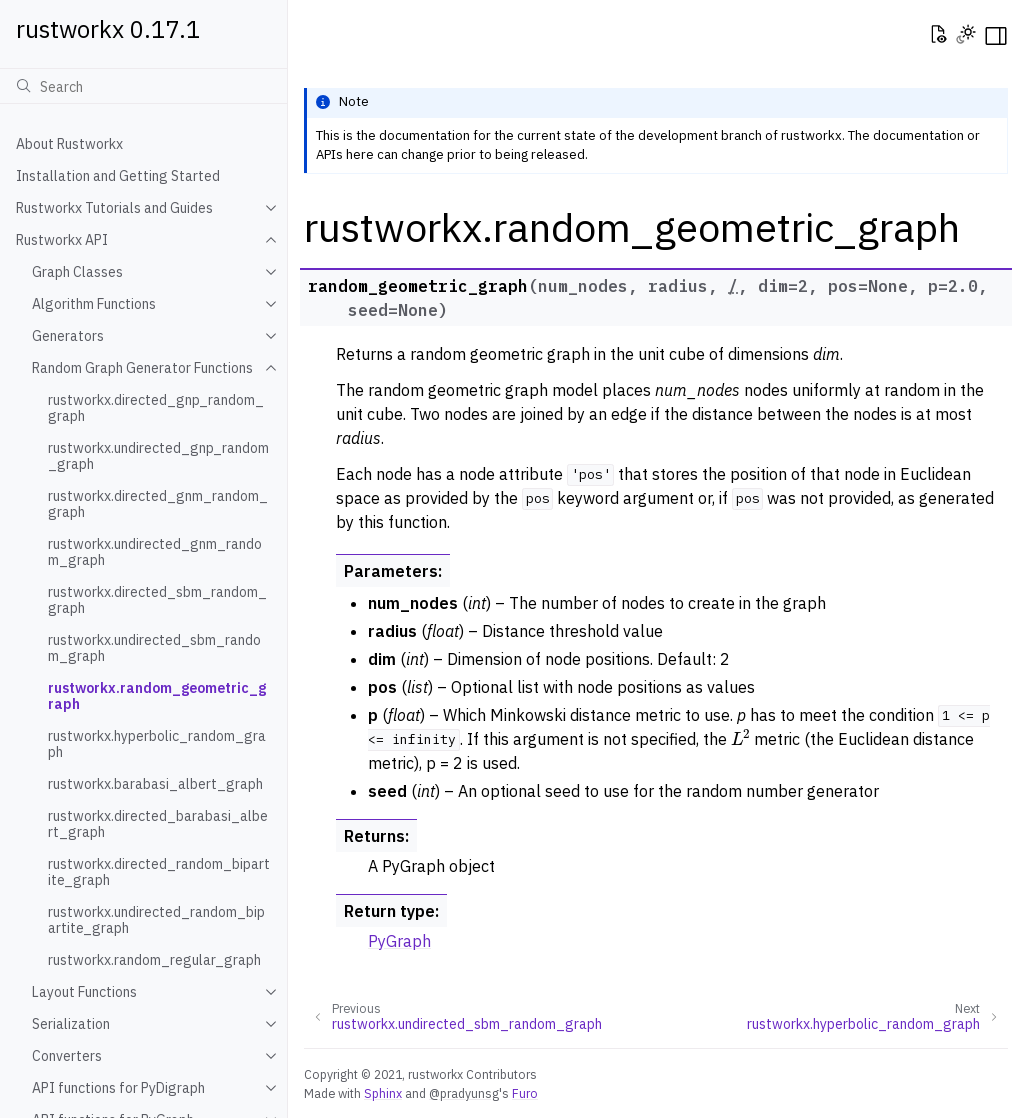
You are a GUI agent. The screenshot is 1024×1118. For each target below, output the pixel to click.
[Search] (143, 86)
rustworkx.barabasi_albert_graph (155, 784)
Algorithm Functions (94, 304)
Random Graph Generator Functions (142, 368)
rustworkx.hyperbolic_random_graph (157, 744)
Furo (525, 1093)
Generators (68, 336)
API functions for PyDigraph (118, 1088)
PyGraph (399, 941)
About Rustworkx (69, 144)
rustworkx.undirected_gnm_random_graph (155, 552)
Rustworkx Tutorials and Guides (114, 208)
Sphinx (383, 1093)
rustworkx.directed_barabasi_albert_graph (158, 824)
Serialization (71, 1024)
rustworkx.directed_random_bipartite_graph (159, 872)
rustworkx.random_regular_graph (154, 960)
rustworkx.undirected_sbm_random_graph (154, 648)
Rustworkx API (62, 240)
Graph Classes (77, 272)
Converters (67, 1056)
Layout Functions (84, 992)
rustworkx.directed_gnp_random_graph (156, 408)
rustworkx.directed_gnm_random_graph (158, 504)
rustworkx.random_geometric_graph (157, 696)
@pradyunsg (464, 1093)
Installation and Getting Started (118, 176)
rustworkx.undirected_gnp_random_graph (158, 456)
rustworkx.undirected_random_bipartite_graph (156, 920)
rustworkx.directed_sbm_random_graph (157, 600)
